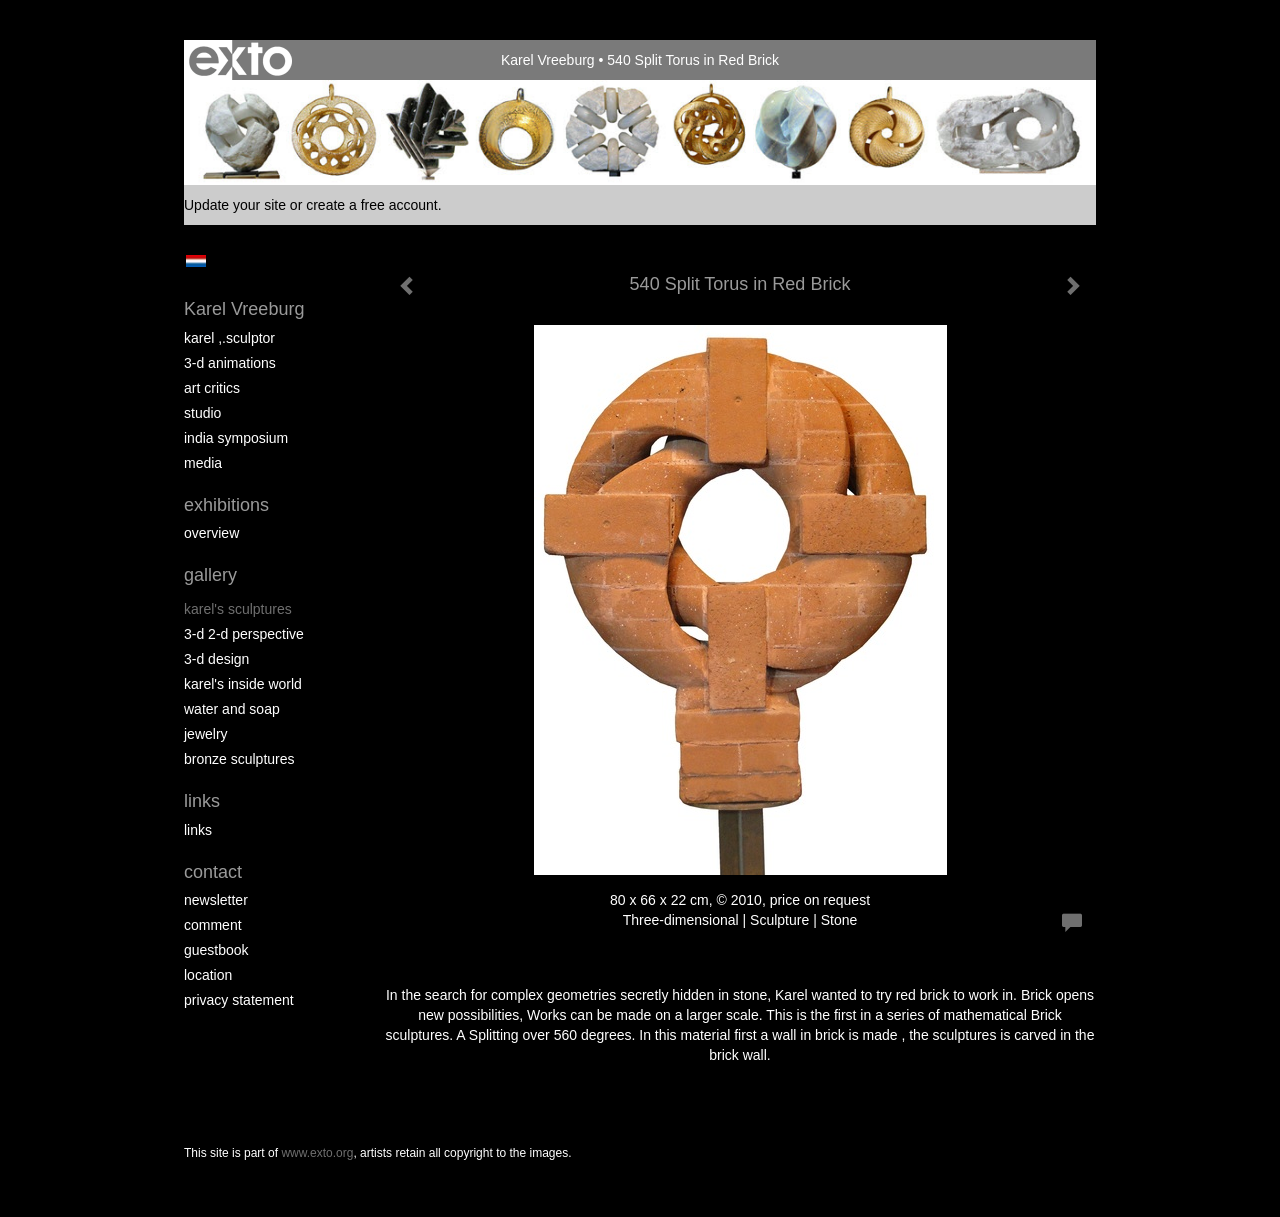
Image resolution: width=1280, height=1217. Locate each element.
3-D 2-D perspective (244, 634)
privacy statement (239, 1000)
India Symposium (236, 438)
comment (213, 925)
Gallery (210, 575)
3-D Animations (230, 363)
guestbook (216, 950)
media (203, 463)
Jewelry (206, 734)
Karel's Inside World (243, 684)
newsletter (216, 900)
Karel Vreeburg (548, 60)
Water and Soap (232, 709)
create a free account (372, 205)
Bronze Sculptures (239, 759)
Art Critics (212, 388)
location (208, 975)
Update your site (235, 205)
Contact (213, 872)
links (198, 830)
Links (202, 801)
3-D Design (216, 659)
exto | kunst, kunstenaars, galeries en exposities (240, 60)
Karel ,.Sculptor (229, 338)
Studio (202, 413)
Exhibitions (226, 505)
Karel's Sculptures (238, 609)
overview (211, 533)
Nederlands (195, 261)
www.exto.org (317, 1153)
